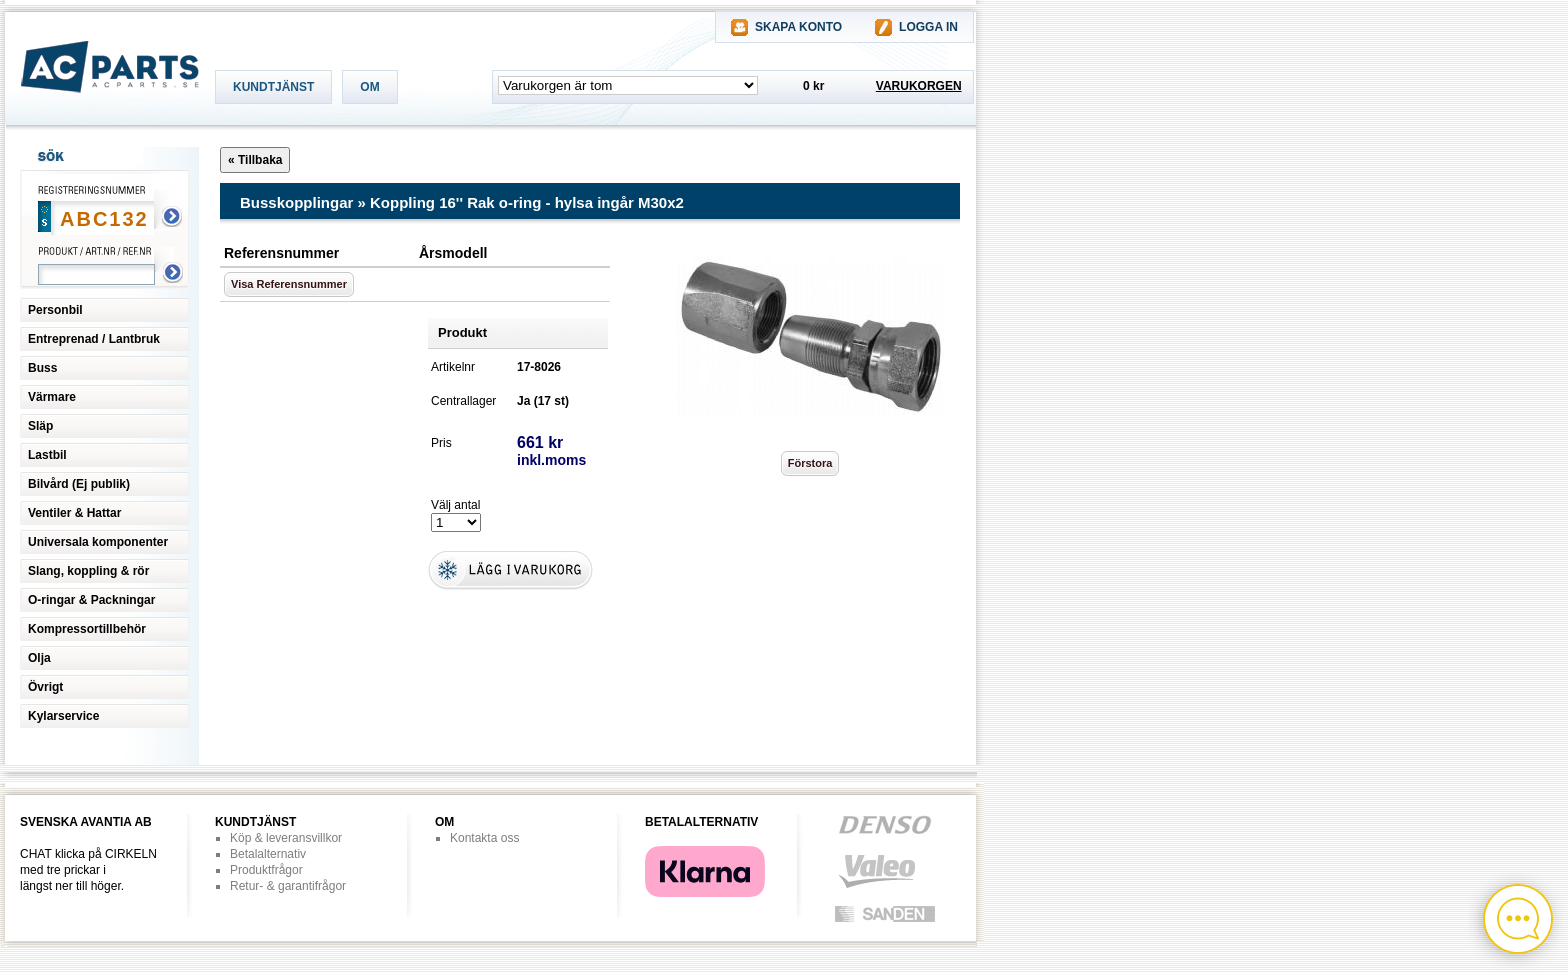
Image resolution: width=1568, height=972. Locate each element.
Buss (42, 368)
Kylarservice (63, 716)
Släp (40, 426)
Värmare (52, 397)
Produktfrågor (266, 870)
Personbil (55, 310)
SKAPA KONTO (798, 27)
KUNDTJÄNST (273, 87)
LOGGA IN (928, 27)
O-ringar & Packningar (91, 600)
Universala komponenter (98, 542)
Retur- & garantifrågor (288, 886)
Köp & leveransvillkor (286, 838)
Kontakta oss (484, 838)
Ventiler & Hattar (74, 513)
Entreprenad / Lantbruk (94, 339)
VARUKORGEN (919, 86)
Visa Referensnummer (289, 284)
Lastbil (47, 455)
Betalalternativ (268, 854)
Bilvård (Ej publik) (79, 484)
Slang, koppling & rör (88, 571)
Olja (39, 658)
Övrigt (45, 687)
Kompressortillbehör (87, 629)
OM (369, 87)
